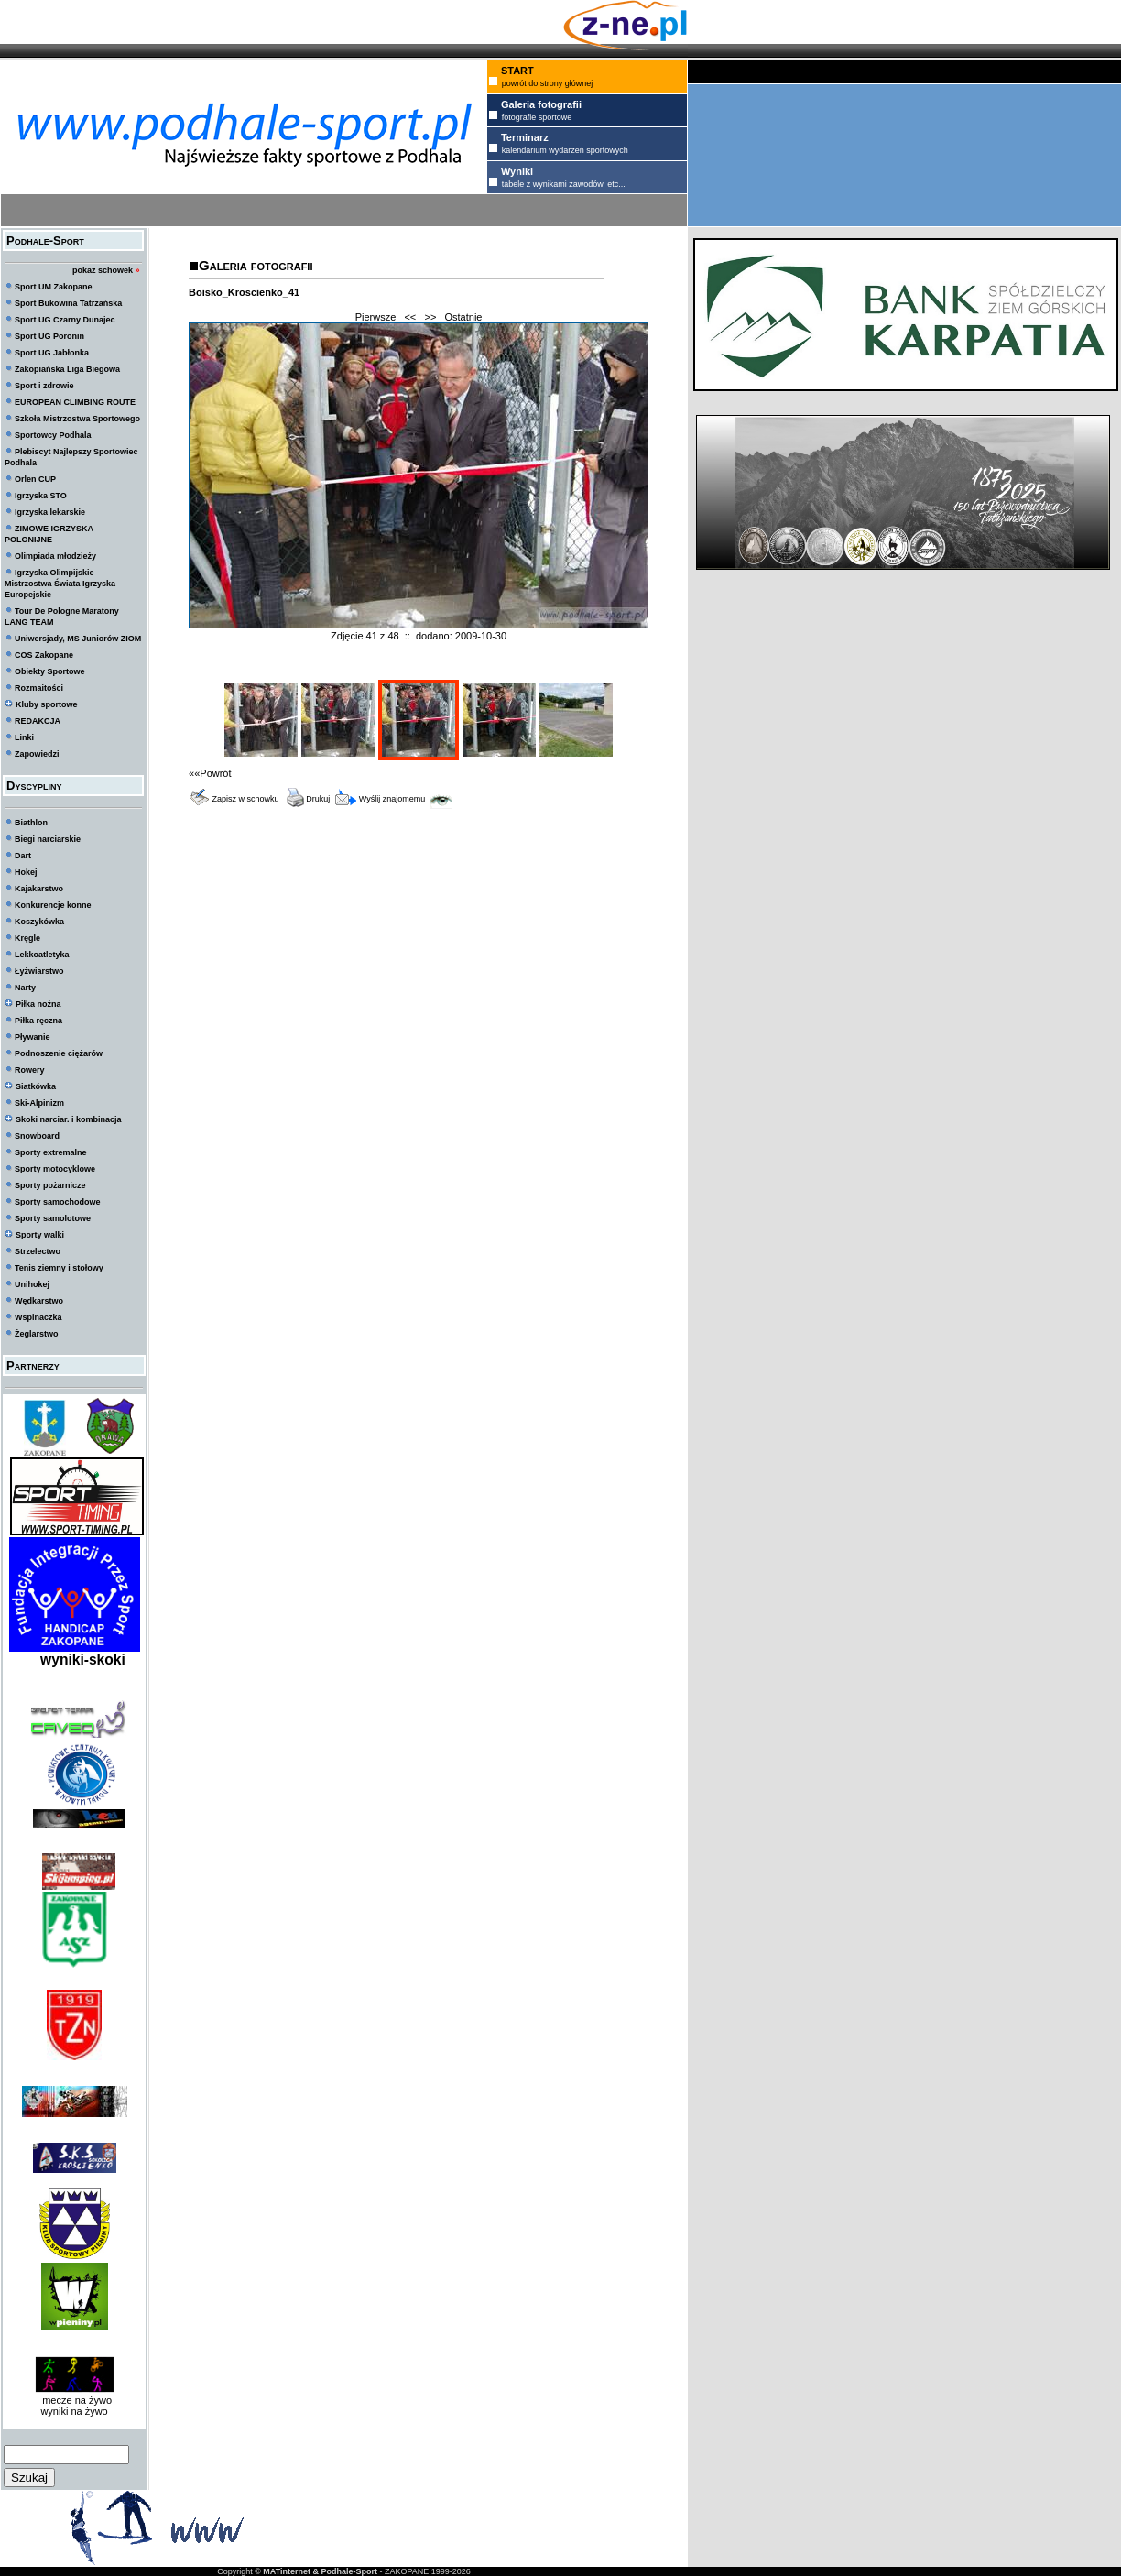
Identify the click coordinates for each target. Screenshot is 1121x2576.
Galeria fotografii (255, 265)
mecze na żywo (74, 2400)
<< (410, 316)
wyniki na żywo (73, 2411)
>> (430, 316)
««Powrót (210, 773)
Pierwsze (376, 316)
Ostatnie (464, 316)
